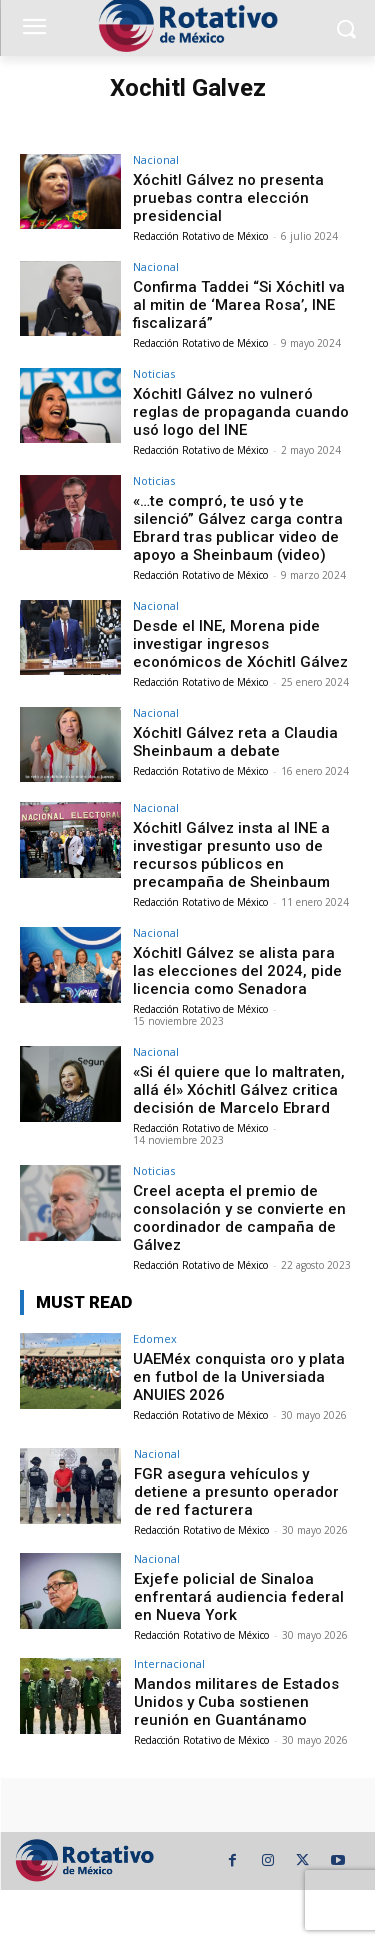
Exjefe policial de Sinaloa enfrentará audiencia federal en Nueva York (239, 1597)
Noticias (154, 373)
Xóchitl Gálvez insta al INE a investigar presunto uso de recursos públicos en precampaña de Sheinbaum (231, 855)
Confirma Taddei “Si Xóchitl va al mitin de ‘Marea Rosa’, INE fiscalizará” (239, 305)
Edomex (155, 1338)
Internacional (169, 1663)
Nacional (156, 159)
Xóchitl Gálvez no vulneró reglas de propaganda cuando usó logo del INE (241, 412)
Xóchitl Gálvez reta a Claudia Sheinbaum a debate (235, 742)
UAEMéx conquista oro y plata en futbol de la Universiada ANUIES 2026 (239, 1377)
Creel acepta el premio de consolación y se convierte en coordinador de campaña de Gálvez (239, 1218)
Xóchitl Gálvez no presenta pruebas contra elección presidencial (228, 198)
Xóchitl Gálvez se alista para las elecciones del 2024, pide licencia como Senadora (237, 971)
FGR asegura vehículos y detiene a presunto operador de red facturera (236, 1492)
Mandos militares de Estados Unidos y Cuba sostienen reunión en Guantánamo (236, 1702)
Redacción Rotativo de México (200, 236)
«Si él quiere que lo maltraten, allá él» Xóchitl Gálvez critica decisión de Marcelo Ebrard (239, 1090)
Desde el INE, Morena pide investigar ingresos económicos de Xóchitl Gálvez (240, 644)
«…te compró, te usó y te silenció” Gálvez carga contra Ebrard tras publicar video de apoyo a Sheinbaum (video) (238, 528)
